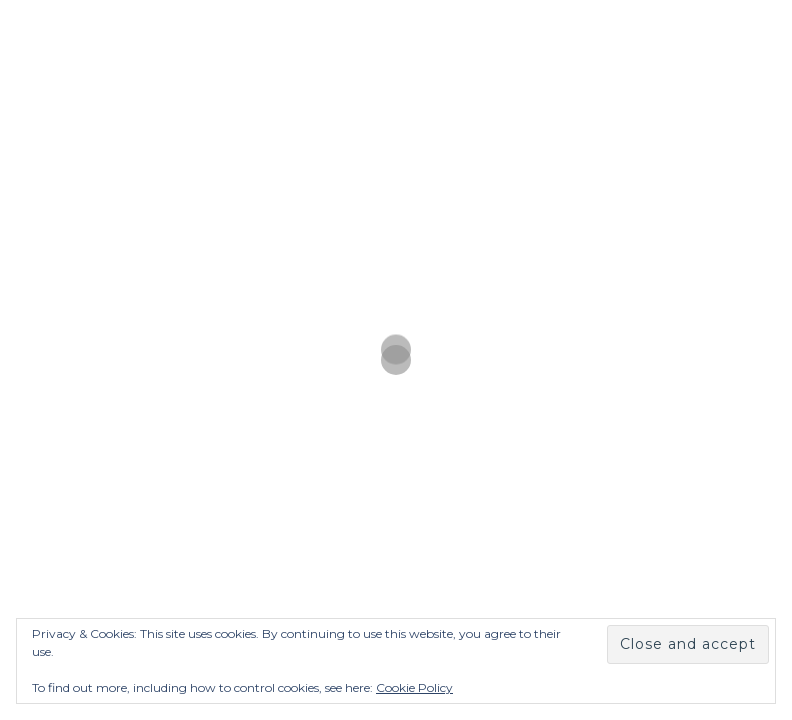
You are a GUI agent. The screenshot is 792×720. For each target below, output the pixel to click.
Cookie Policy (414, 687)
